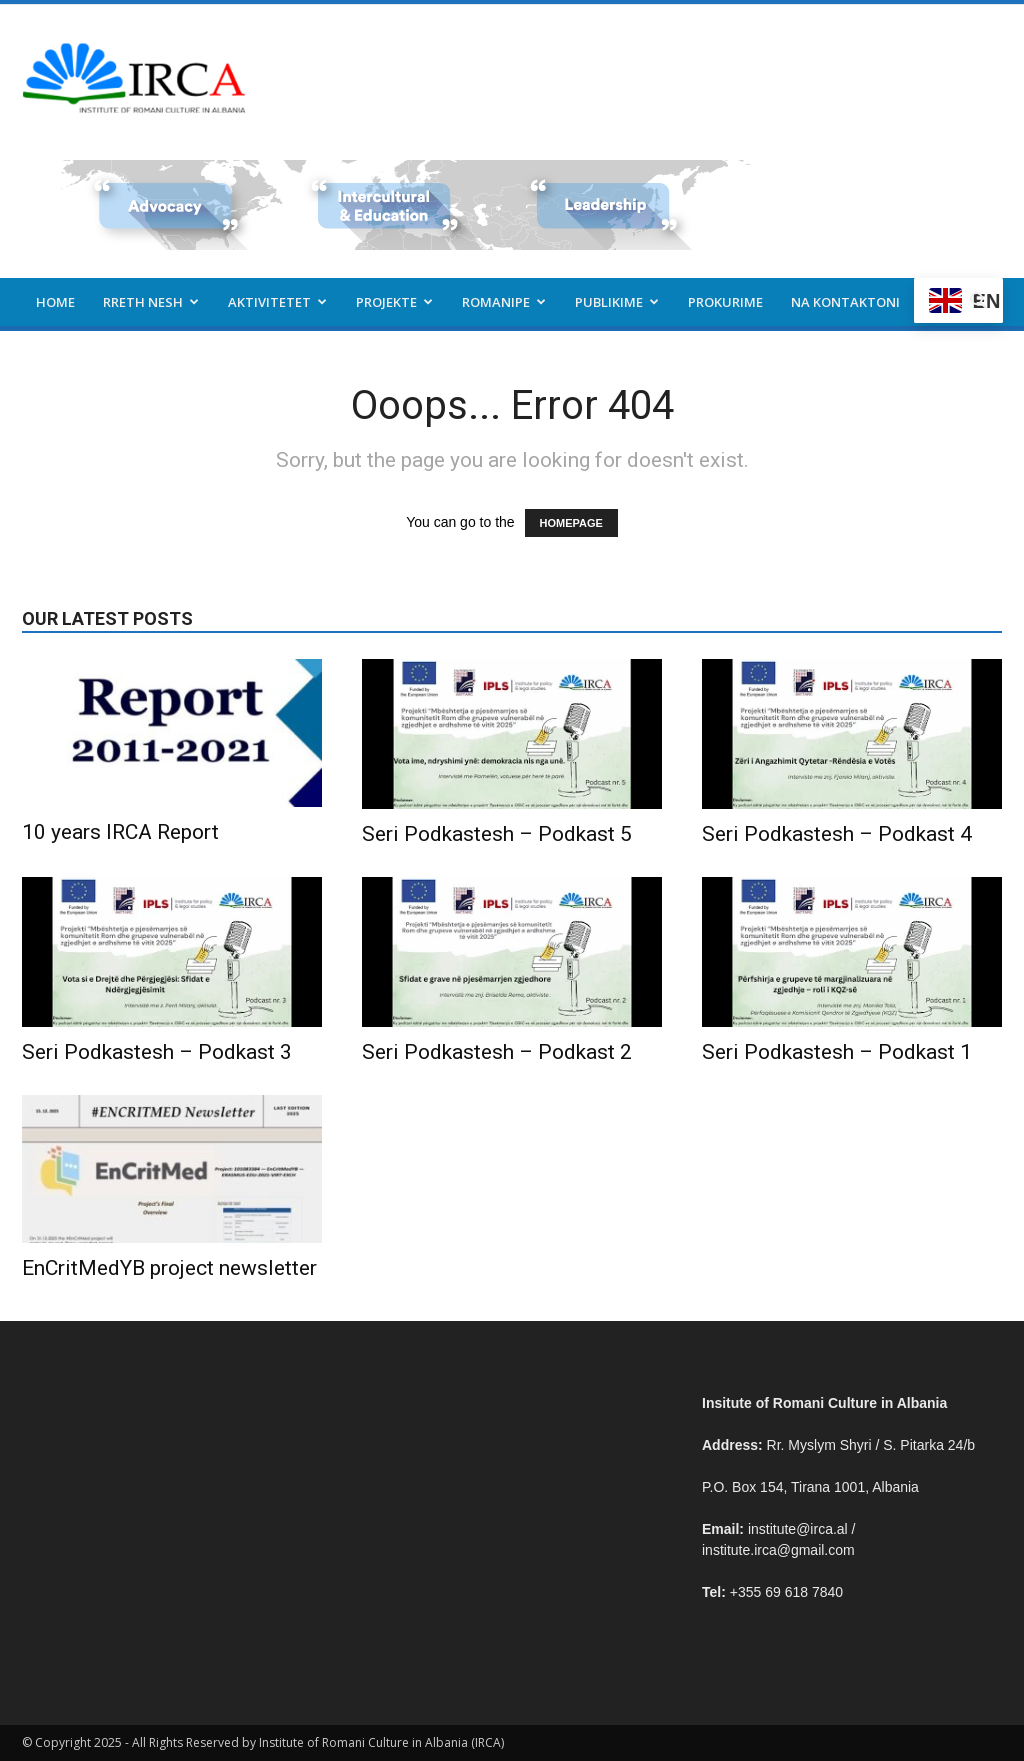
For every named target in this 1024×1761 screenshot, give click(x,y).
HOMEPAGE (571, 523)
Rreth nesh (151, 302)
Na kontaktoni (845, 302)
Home (55, 302)
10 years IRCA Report (120, 832)
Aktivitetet (277, 302)
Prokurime (725, 302)
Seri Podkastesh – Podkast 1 (837, 1052)
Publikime (617, 302)
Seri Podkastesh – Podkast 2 (497, 1052)
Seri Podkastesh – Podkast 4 (837, 834)
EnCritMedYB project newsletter (169, 1268)
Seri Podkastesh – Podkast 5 (497, 834)
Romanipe (504, 302)
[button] (978, 303)
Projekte (394, 302)
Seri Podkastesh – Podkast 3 (157, 1052)
